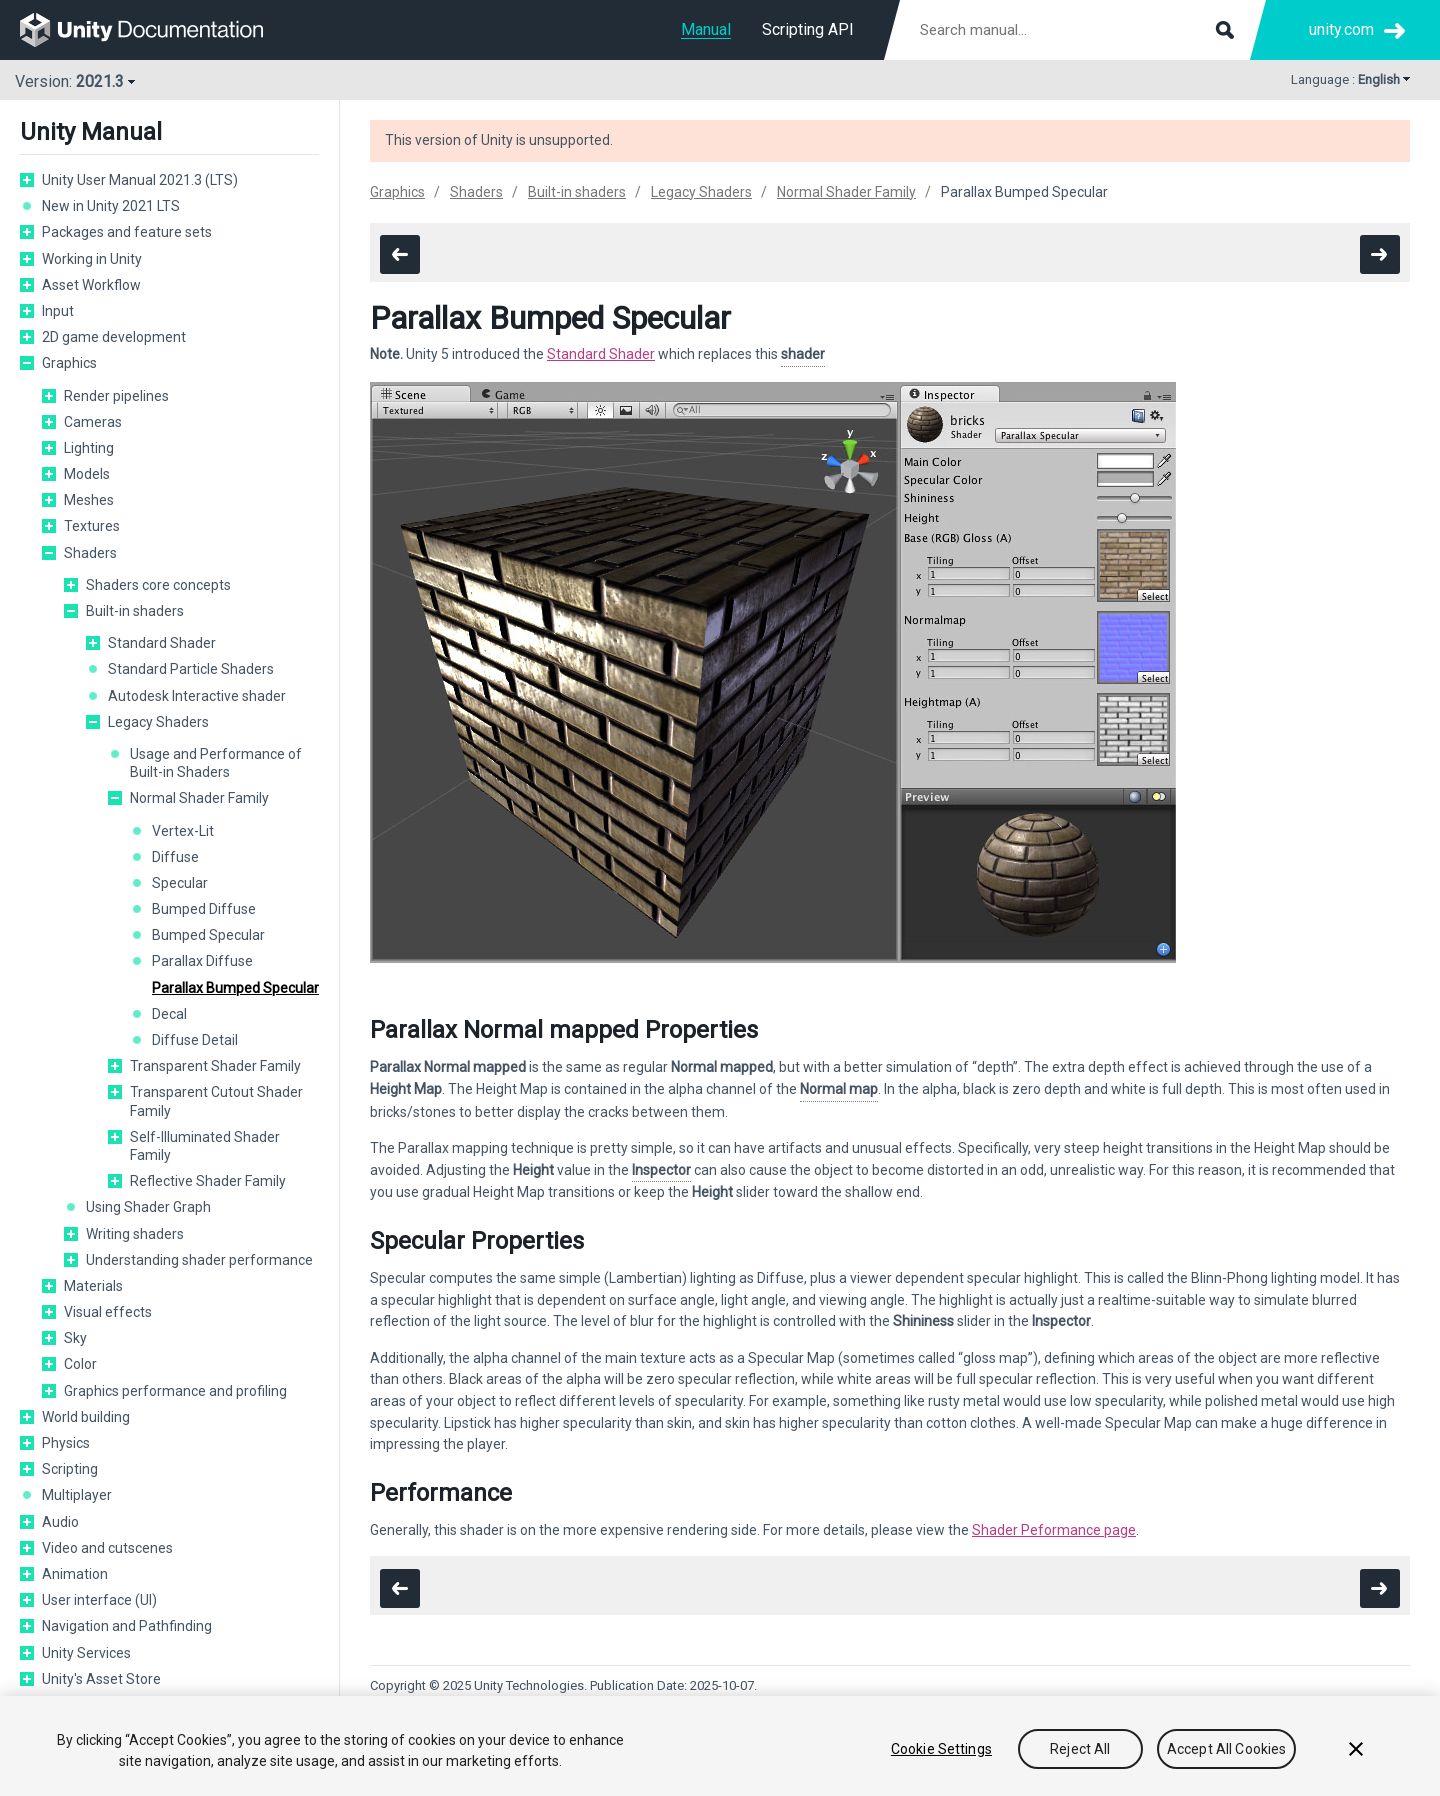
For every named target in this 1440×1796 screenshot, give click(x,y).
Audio (60, 1522)
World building (86, 1417)
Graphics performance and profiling (175, 1391)
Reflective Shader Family (208, 1181)
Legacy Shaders (158, 722)
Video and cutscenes (107, 1548)
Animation (75, 1574)
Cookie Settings (941, 1749)
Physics (66, 1443)
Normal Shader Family (199, 798)
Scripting (70, 1469)
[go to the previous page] (400, 254)
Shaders (90, 553)
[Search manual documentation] (1075, 30)
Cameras (93, 422)
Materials (93, 1286)
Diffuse (175, 857)
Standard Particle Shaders (191, 669)
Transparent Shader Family (215, 1066)
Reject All (1080, 1749)
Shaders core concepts (158, 585)
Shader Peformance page (1054, 1530)
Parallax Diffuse (202, 961)
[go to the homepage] (155, 30)
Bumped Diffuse (204, 909)
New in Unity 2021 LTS (111, 206)
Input (58, 311)
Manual (706, 29)
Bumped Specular (208, 935)
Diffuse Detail (195, 1040)
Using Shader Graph (148, 1207)
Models (87, 474)
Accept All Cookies (1227, 1749)
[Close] (1356, 1749)
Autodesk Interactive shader (197, 696)
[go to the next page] (1380, 254)
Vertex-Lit (183, 831)
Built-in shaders (135, 611)
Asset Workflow (91, 285)
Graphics (69, 363)
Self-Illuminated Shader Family (205, 1146)
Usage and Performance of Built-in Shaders (216, 763)
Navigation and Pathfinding (127, 1626)
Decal (169, 1014)
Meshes (89, 500)
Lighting (89, 448)
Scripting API (808, 29)
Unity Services (86, 1653)
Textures (92, 526)
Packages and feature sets (127, 232)
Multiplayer (77, 1495)
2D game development (114, 337)
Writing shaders (135, 1234)
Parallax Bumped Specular (235, 988)
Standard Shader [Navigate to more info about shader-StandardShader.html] (601, 354)
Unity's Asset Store (101, 1679)
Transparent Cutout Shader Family (216, 1101)
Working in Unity (92, 259)
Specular (180, 883)
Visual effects (108, 1312)
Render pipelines (116, 396)
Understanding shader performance (199, 1260)
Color (80, 1364)
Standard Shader (162, 643)
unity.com (1341, 29)
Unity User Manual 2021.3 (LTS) (140, 180)
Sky (75, 1338)
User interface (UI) (99, 1600)
